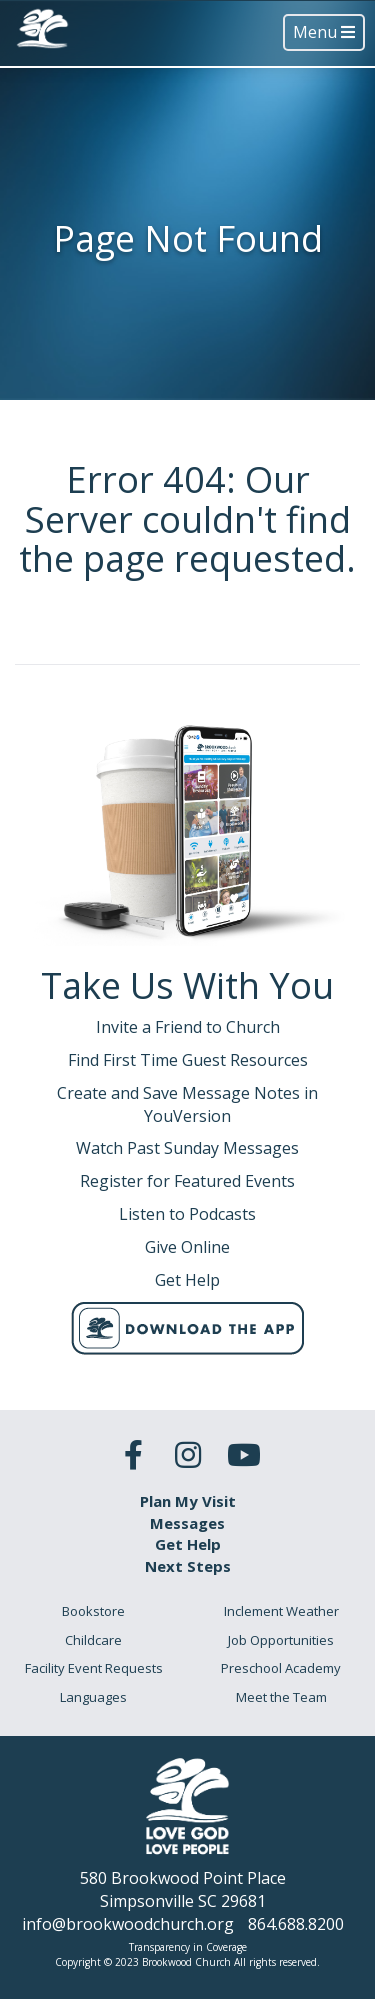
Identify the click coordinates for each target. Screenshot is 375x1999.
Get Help (188, 1544)
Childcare (93, 1640)
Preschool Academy (281, 1668)
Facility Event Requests (94, 1668)
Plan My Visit (188, 1501)
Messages (187, 1523)
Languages (93, 1697)
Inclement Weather (281, 1611)
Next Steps (188, 1566)
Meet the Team (281, 1697)
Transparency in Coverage (188, 1947)
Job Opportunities (281, 1640)
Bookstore (93, 1611)
